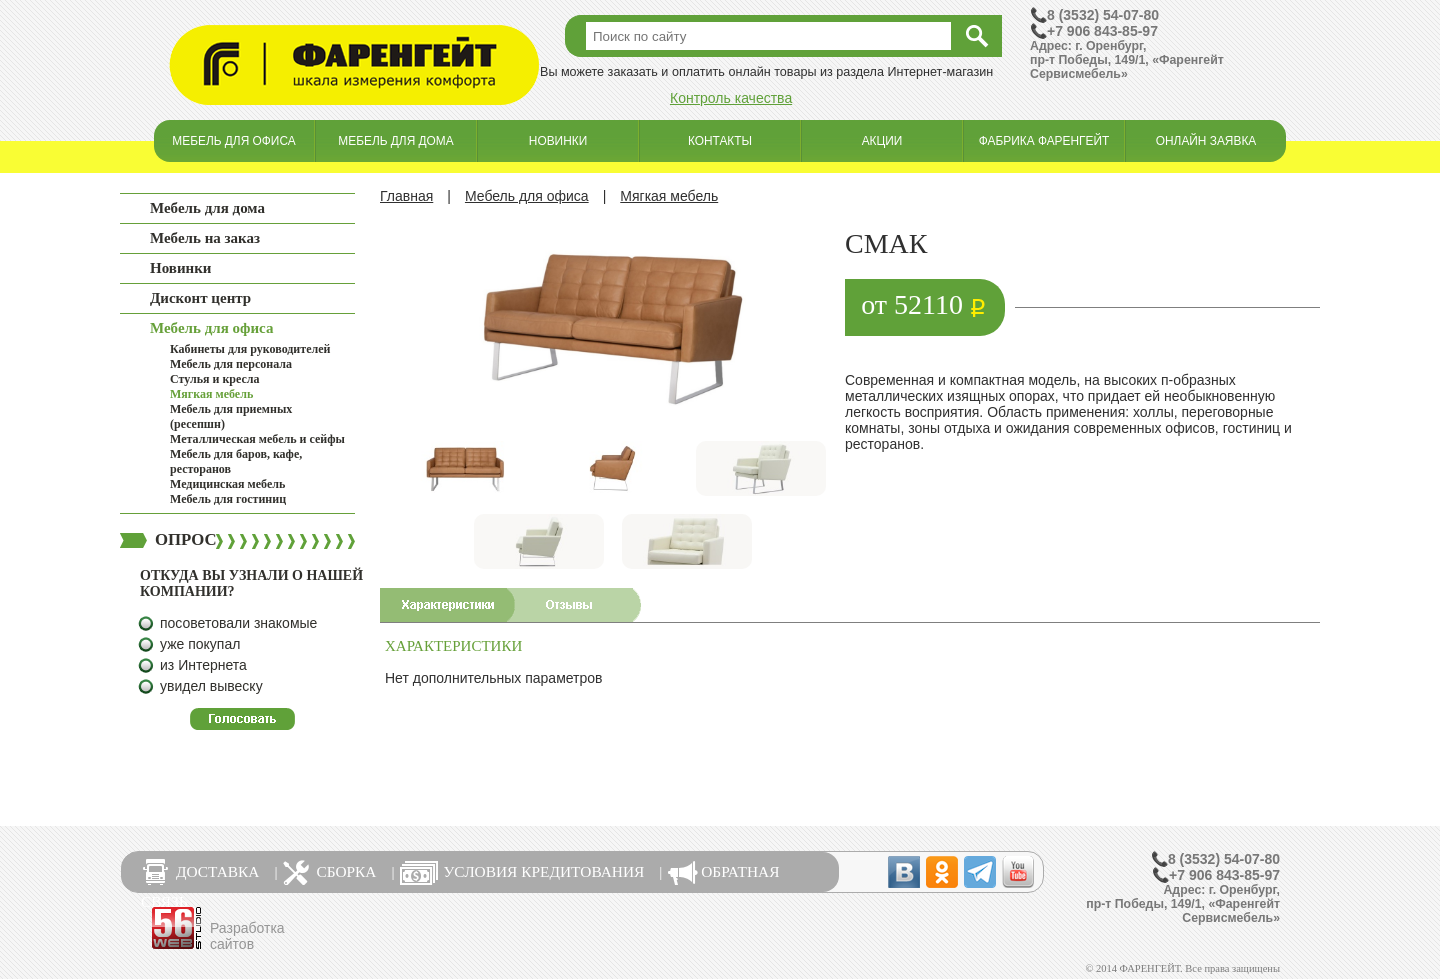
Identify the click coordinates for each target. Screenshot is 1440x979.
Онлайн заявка (1206, 141)
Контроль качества (731, 98)
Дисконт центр (200, 298)
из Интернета (203, 665)
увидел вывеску (211, 686)
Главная (406, 196)
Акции (882, 141)
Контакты (720, 141)
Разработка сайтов (247, 936)
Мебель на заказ (205, 238)
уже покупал (200, 644)
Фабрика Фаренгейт (1044, 141)
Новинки (558, 141)
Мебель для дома (395, 141)
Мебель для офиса (233, 141)
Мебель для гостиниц (228, 499)
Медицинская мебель (227, 484)
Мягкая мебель (211, 394)
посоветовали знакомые (238, 623)
